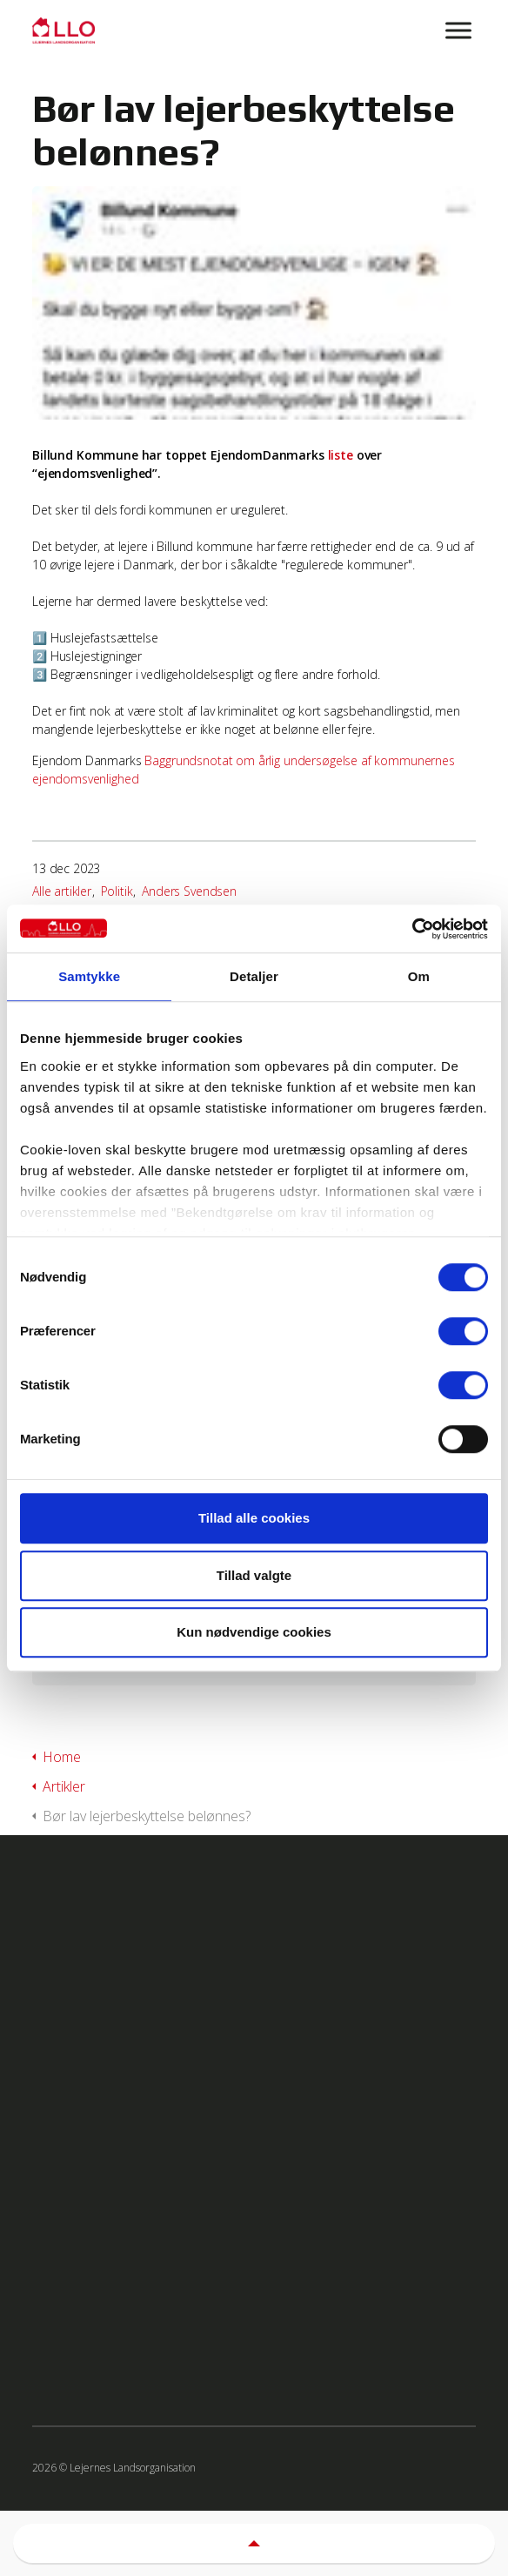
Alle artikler (61, 891)
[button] (254, 2543)
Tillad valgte (254, 1575)
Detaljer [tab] (254, 976)
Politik (117, 891)
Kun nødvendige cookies (254, 1631)
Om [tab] (419, 976)
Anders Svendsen (189, 891)
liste (340, 455)
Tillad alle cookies (254, 1517)
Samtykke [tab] (89, 976)
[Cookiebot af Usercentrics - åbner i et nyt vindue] (412, 929)
